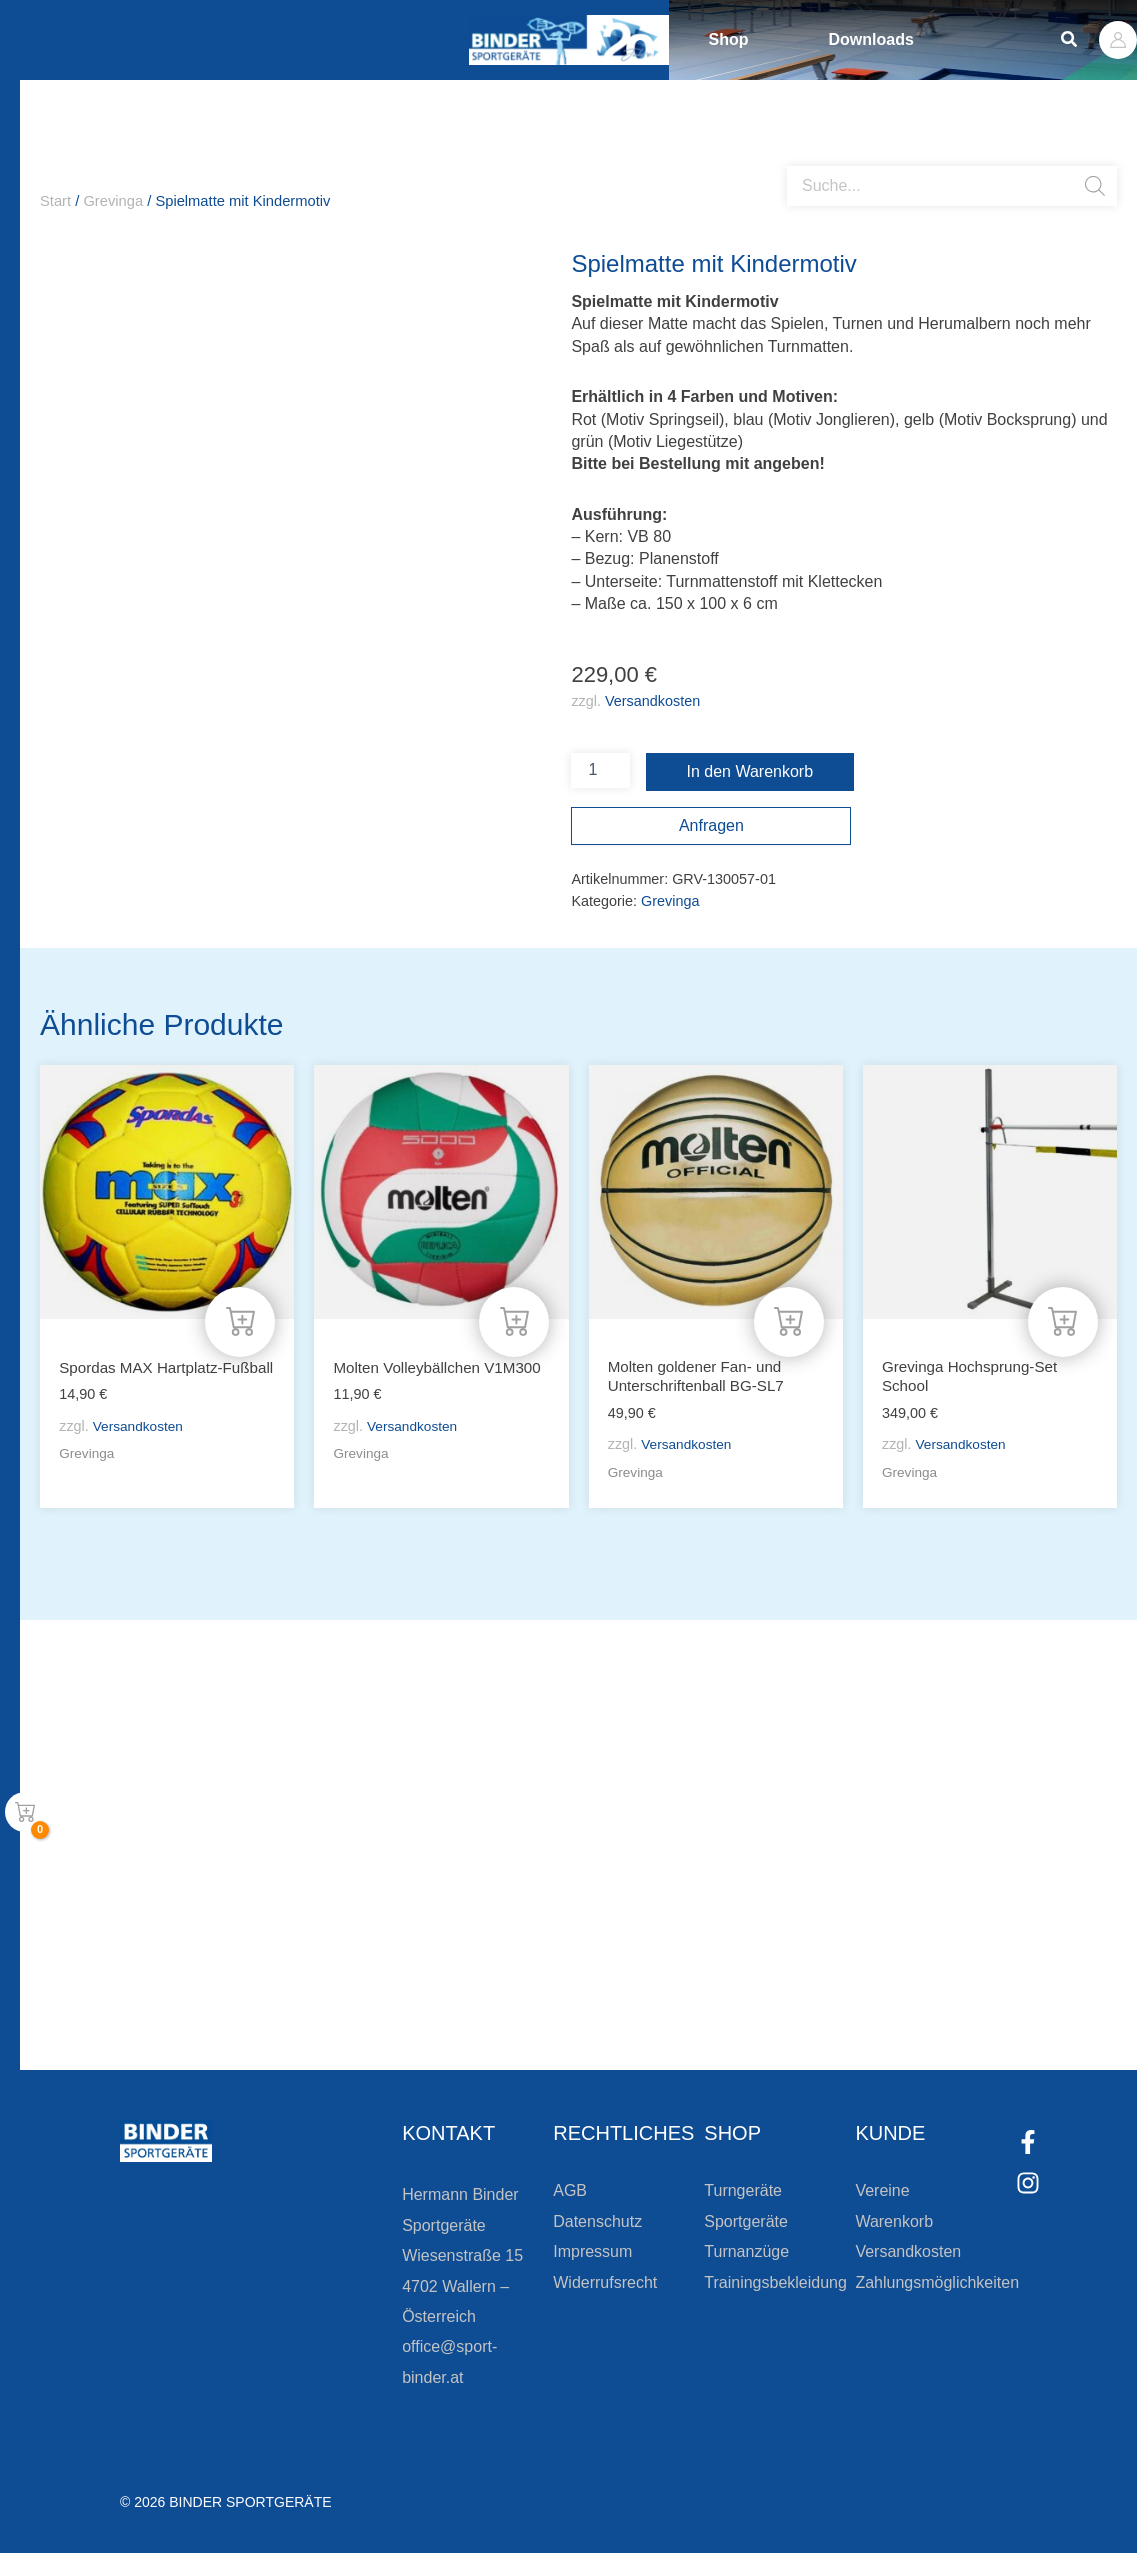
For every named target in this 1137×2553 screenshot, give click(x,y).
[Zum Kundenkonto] (679, 1999)
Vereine (882, 2190)
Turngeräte (743, 2190)
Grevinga (113, 201)
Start (55, 201)
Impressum (592, 2251)
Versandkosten (652, 701)
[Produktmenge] (600, 770)
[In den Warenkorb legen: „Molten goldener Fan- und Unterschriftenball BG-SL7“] (789, 1319)
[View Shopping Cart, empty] (25, 1812)
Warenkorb (894, 2221)
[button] (1070, 40)
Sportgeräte (746, 2221)
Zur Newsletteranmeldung (345, 1999)
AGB (570, 2190)
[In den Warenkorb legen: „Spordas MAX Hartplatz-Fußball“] (240, 1319)
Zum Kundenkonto (781, 1999)
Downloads (871, 39)
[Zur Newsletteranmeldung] (210, 1999)
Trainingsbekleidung (775, 2282)
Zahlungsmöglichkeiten (937, 2282)
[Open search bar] (797, 158)
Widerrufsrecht (605, 2282)
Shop (729, 39)
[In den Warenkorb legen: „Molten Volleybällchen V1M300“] (514, 1319)
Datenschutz (597, 2221)
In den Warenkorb (750, 771)
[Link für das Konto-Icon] (1118, 40)
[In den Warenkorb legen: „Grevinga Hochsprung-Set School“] (1063, 1319)
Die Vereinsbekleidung (818, 1927)
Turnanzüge (746, 2251)
